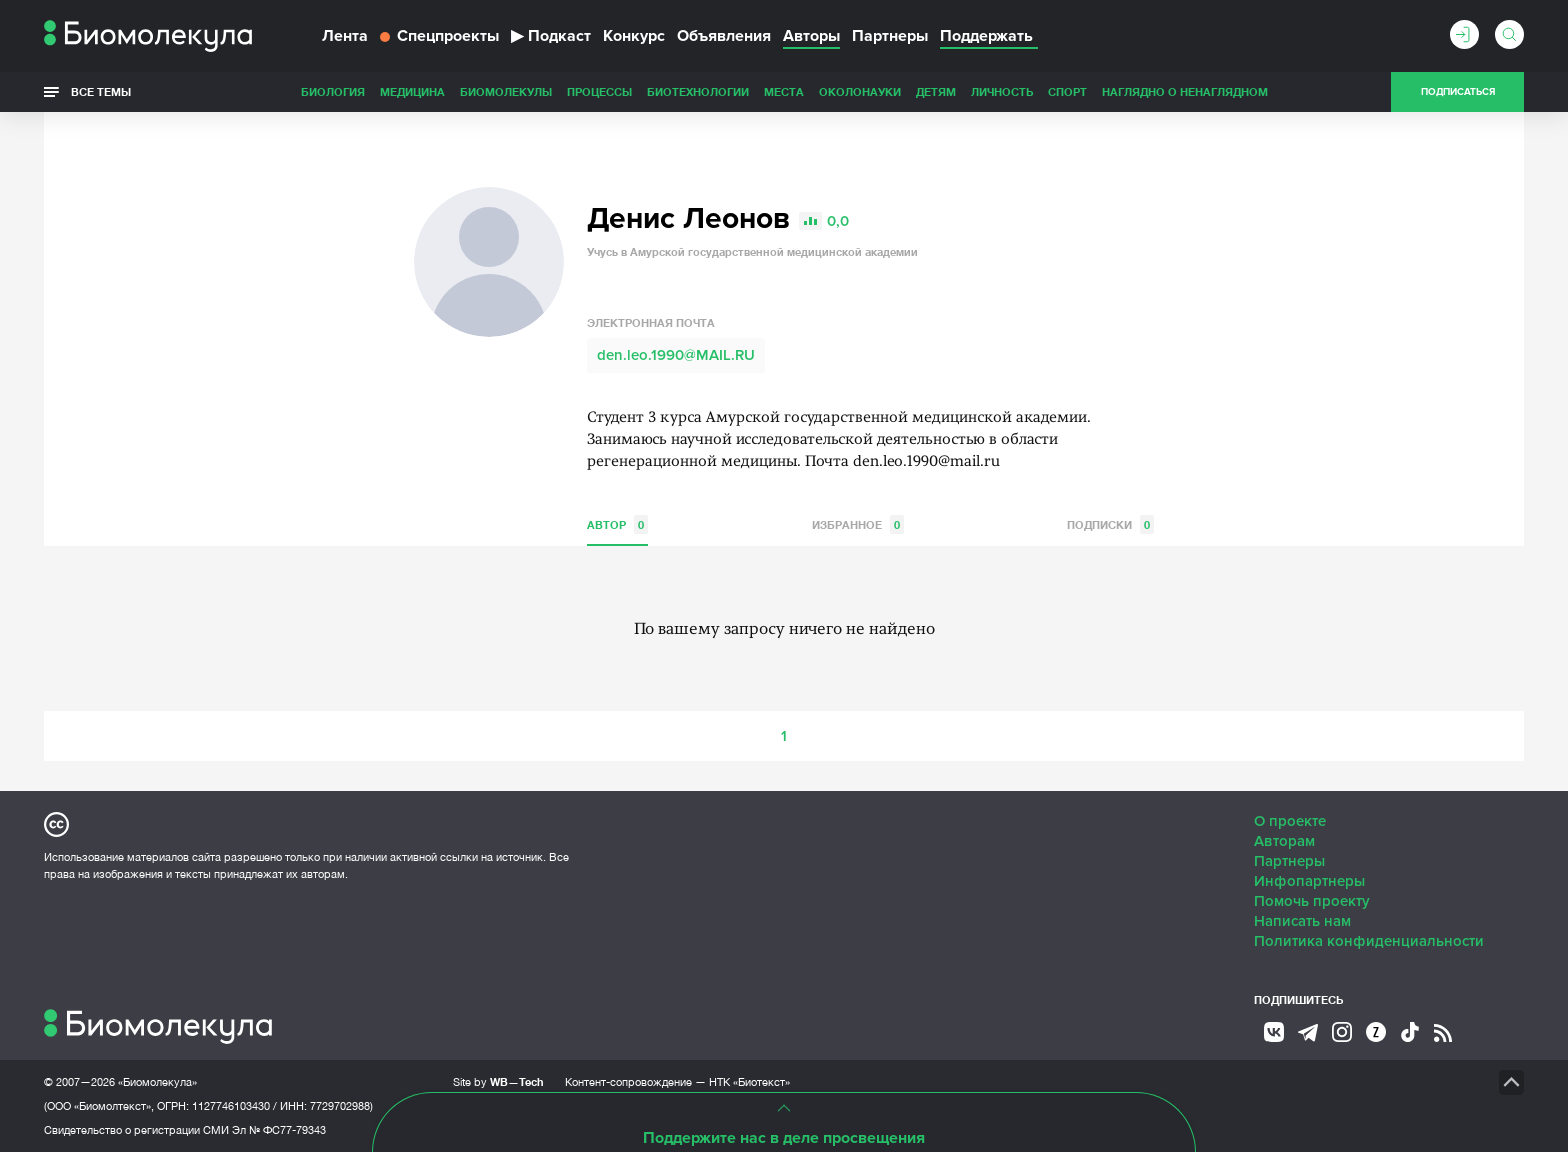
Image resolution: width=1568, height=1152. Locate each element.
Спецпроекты (439, 36)
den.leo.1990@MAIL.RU (676, 355)
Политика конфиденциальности (1369, 941)
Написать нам (1302, 921)
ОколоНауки (860, 91)
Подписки (1110, 524)
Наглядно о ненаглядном (1185, 91)
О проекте (1290, 821)
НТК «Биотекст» (749, 1082)
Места (784, 91)
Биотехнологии (698, 91)
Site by (498, 1081)
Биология (333, 91)
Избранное (858, 524)
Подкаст (551, 36)
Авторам (1284, 841)
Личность (1002, 91)
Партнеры (890, 36)
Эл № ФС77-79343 (279, 1130)
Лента (345, 36)
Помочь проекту (1312, 901)
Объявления (724, 36)
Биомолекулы (506, 91)
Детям (936, 91)
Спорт (1067, 91)
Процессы (599, 91)
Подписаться (1458, 92)
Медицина (412, 91)
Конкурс (634, 36)
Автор (617, 524)
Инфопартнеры (1309, 881)
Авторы (811, 36)
